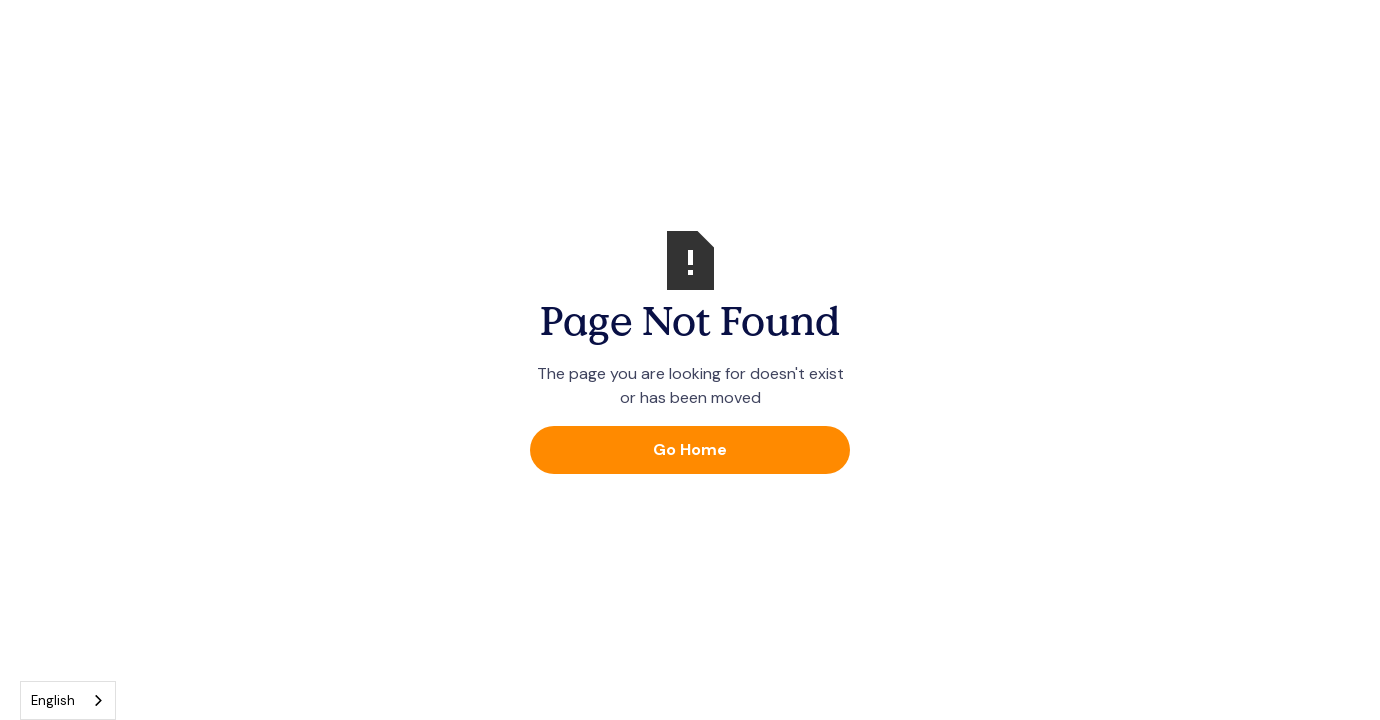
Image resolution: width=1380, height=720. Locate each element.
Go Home (690, 449)
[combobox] (68, 700)
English (53, 700)
